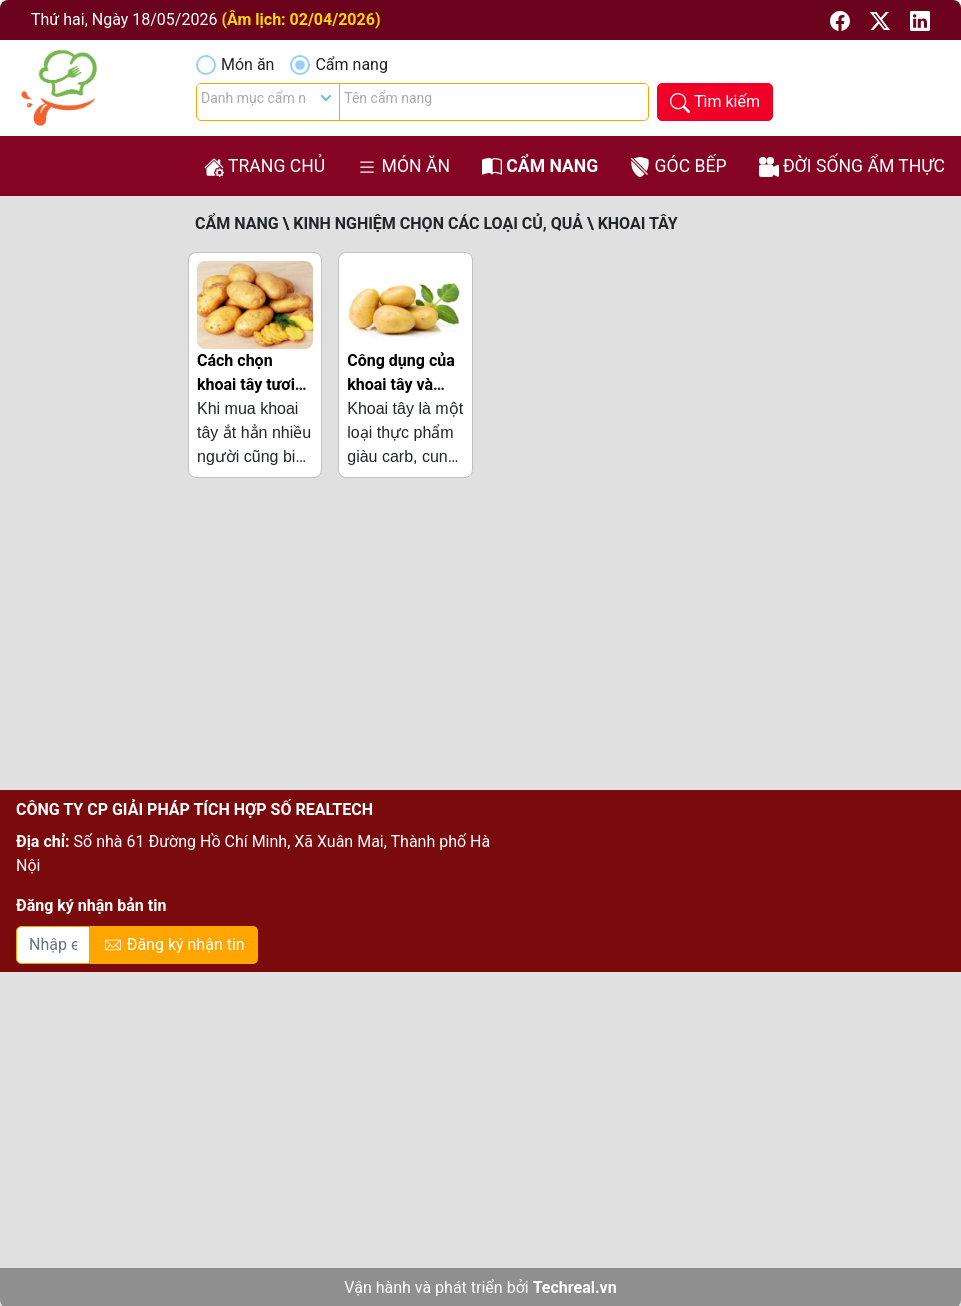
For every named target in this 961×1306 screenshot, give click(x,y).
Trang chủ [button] (264, 166)
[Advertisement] (476, 642)
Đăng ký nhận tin (174, 945)
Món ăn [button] (403, 166)
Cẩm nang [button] (540, 166)
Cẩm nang (351, 64)
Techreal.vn (575, 1287)
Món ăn (247, 64)
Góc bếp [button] (678, 166)
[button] (842, 19)
